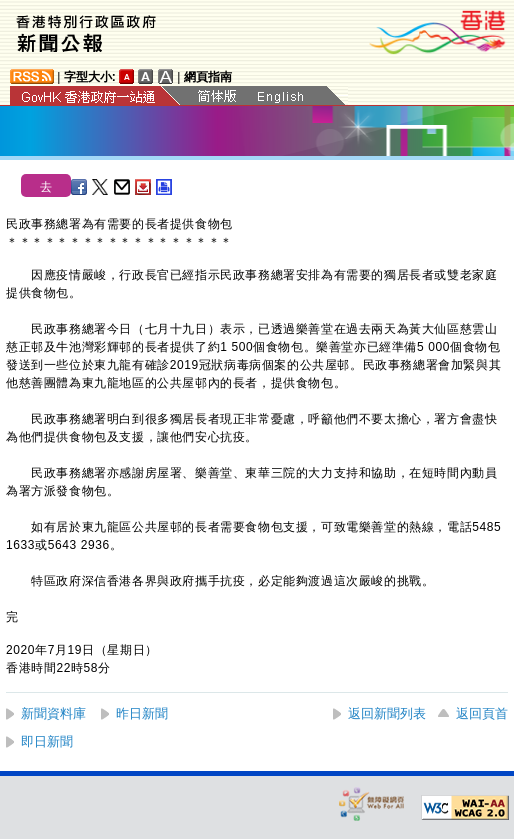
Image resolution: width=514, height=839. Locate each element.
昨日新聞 (142, 713)
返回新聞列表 (387, 713)
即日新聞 (47, 741)
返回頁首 (482, 713)
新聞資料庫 (53, 713)
